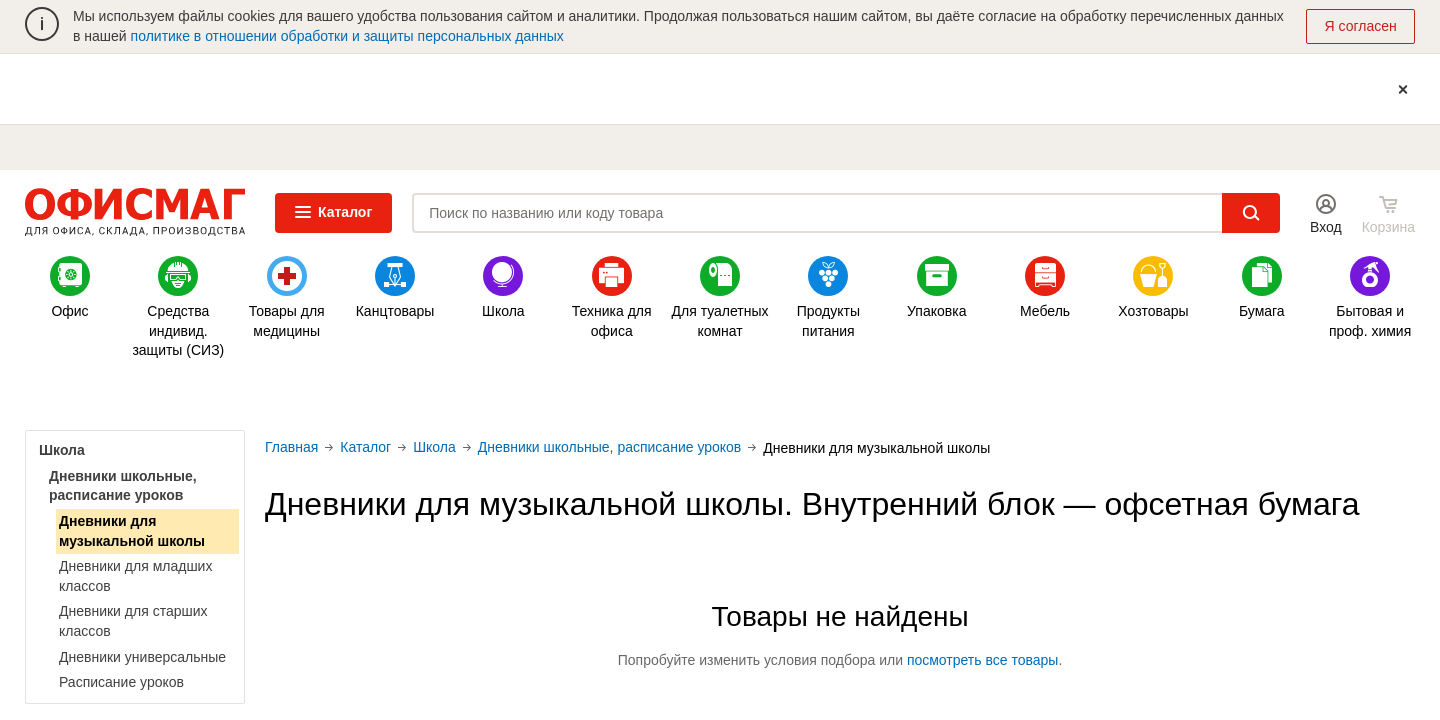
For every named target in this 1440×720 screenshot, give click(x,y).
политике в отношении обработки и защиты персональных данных (347, 36)
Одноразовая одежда (631, 393)
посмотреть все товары (983, 660)
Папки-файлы (809, 393)
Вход (1326, 227)
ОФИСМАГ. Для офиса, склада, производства (135, 213)
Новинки (454, 393)
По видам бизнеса (1340, 393)
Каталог (333, 212)
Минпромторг (986, 393)
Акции (277, 393)
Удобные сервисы (1163, 393)
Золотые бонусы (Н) (100, 393)
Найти (1251, 213)
